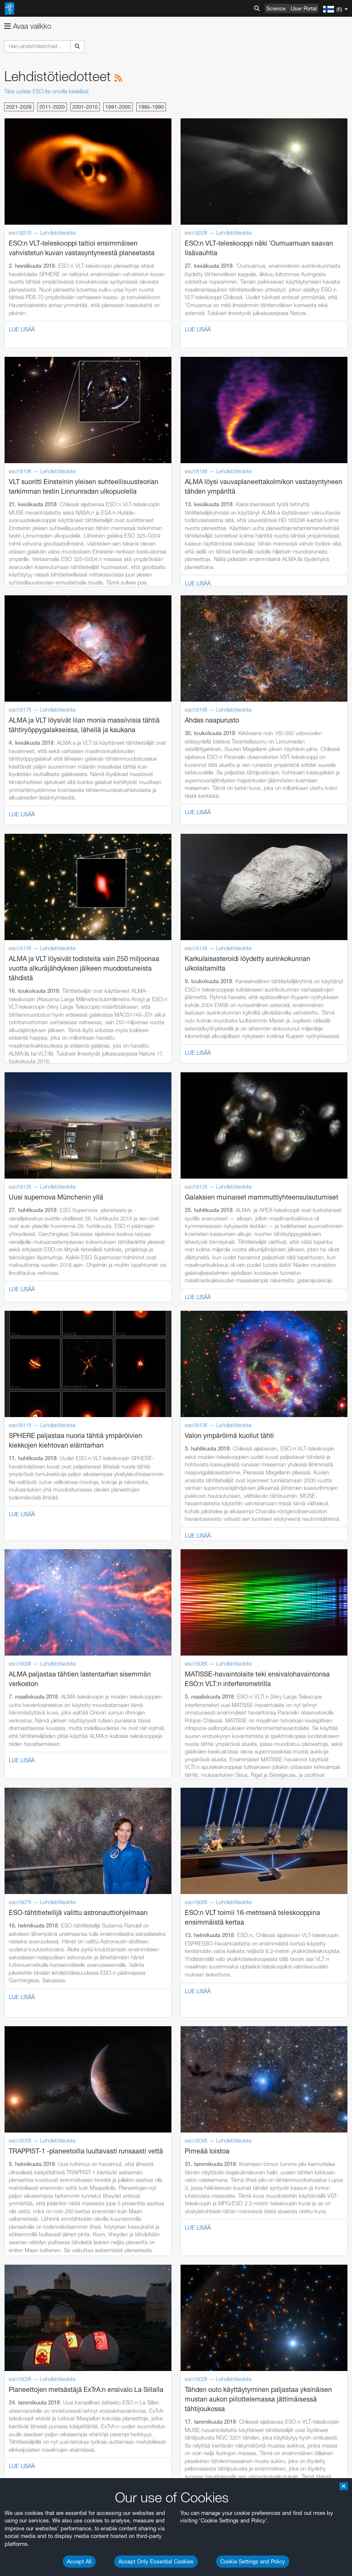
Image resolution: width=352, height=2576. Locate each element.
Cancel (67, 2485)
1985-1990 (151, 107)
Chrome (34, 2323)
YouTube (18, 2139)
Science (276, 8)
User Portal (304, 8)
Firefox (32, 2339)
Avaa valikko (27, 26)
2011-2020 (52, 107)
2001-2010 (85, 107)
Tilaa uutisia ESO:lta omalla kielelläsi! (46, 91)
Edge (31, 2331)
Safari (31, 2347)
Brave (32, 2315)
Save (27, 2485)
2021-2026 (19, 107)
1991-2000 (118, 107)
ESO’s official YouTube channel (197, 2139)
